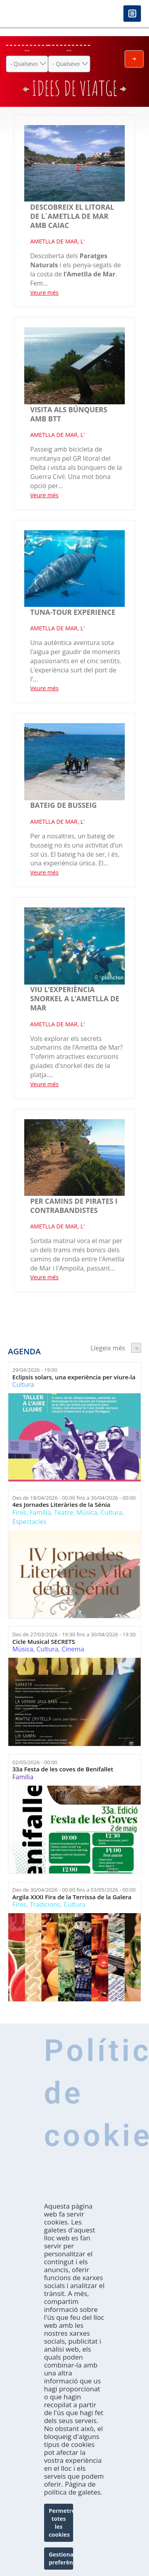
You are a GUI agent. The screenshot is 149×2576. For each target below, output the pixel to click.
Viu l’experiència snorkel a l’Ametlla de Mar (74, 998)
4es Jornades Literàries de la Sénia (61, 1504)
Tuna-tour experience (72, 612)
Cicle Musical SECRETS (43, 1641)
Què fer (27, 51)
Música (86, 1512)
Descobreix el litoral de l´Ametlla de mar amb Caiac (72, 216)
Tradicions (45, 1904)
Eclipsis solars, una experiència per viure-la (73, 1377)
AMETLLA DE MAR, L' (57, 241)
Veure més (44, 292)
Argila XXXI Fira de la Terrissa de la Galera (72, 1897)
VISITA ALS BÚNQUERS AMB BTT (68, 414)
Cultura (23, 1384)
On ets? (69, 51)
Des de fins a (73, 1497)
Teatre (63, 1512)
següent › (136, 1348)
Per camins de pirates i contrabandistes (74, 1205)
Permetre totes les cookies (61, 2533)
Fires (19, 1512)
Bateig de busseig (63, 805)
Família (40, 1512)
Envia (134, 59)
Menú (132, 14)
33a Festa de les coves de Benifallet (62, 1769)
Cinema (73, 1649)
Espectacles (29, 1521)
